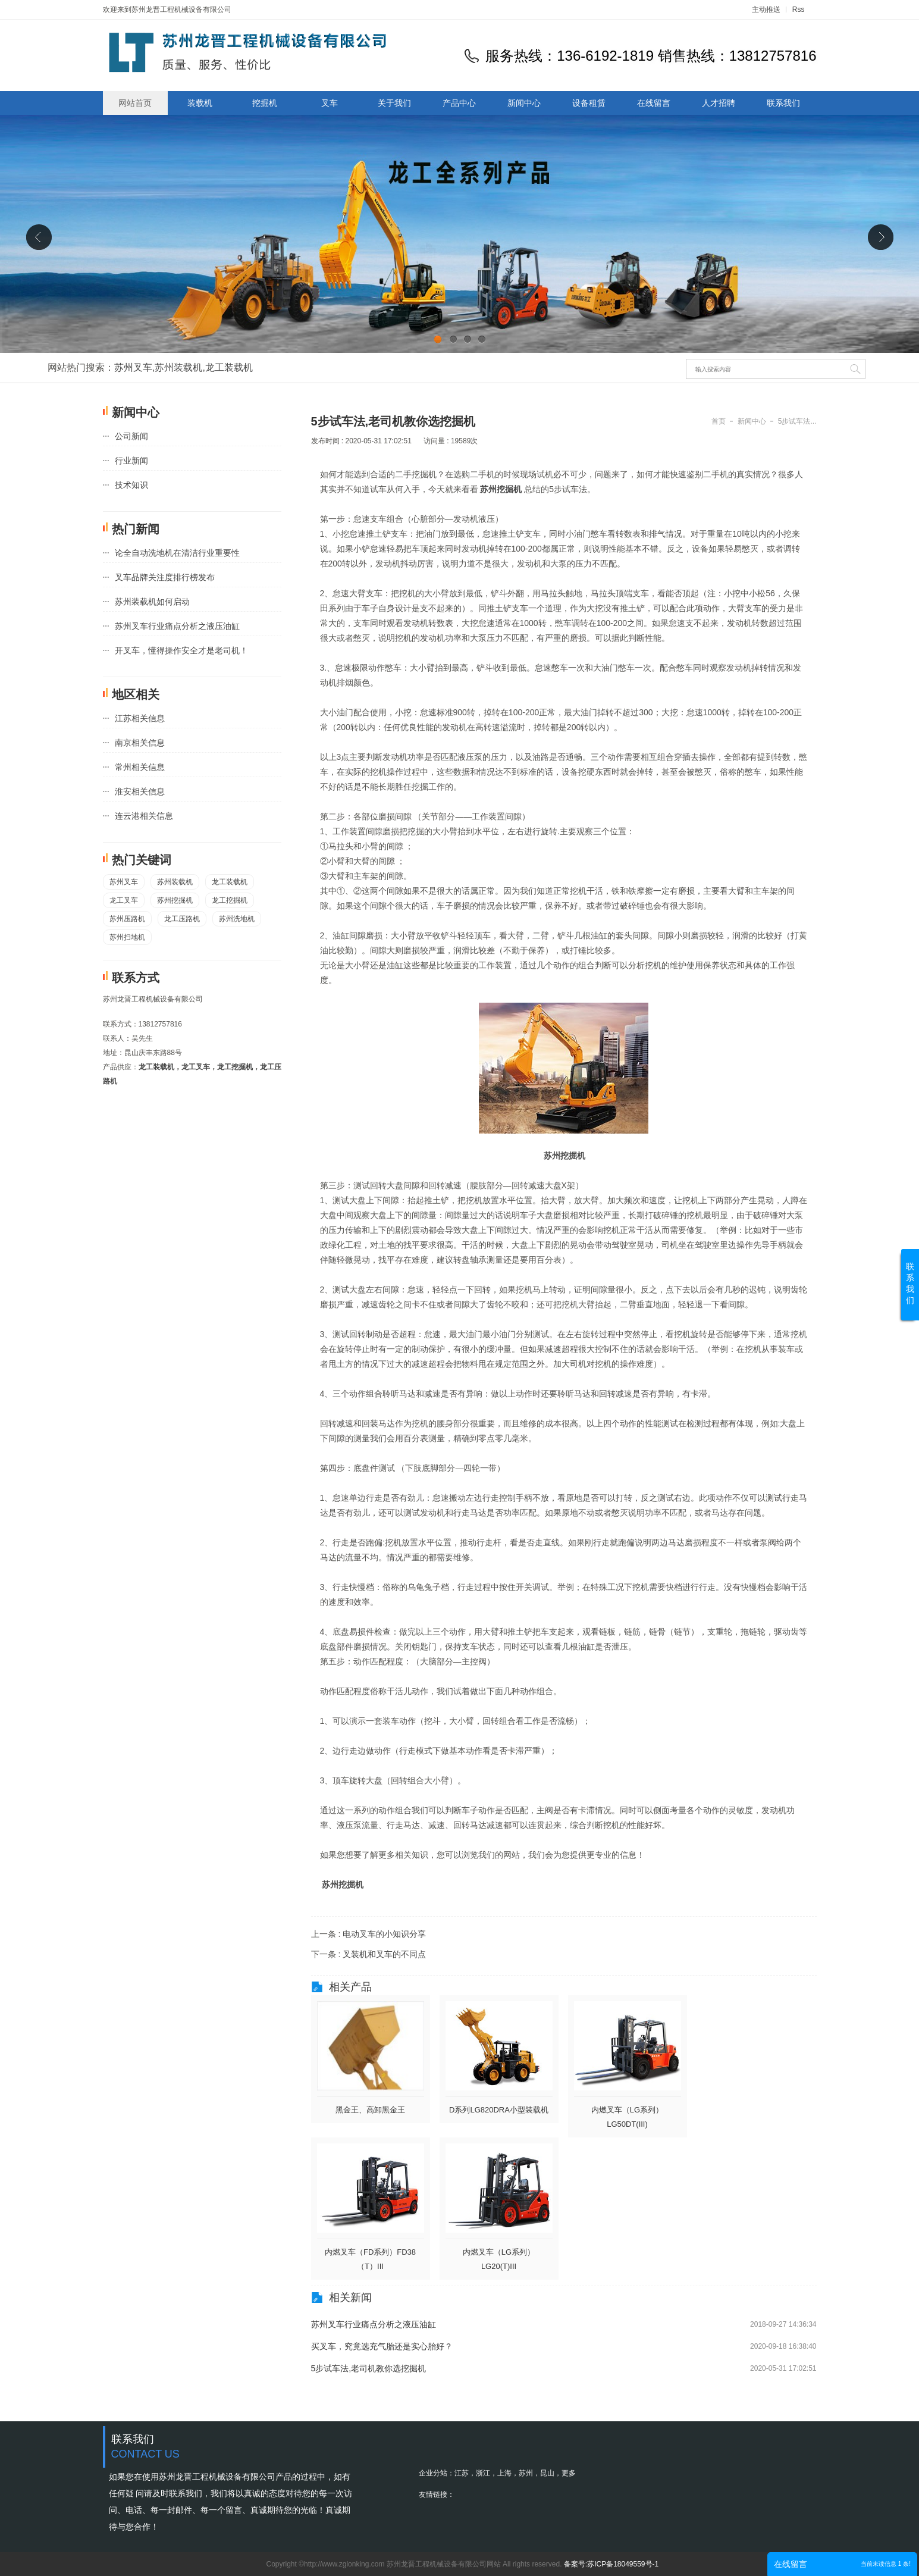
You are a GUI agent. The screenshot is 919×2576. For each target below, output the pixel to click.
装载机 (199, 103)
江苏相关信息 (140, 718)
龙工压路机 (182, 919)
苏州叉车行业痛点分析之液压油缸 (177, 626)
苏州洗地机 (237, 919)
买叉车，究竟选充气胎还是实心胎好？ (382, 2346)
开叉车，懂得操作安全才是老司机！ (181, 650)
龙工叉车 (123, 900)
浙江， (486, 2473)
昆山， (551, 2473)
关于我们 (394, 103)
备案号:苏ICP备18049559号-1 (611, 2564)
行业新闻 (131, 460)
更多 (569, 2473)
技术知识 (131, 485)
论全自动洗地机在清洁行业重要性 (177, 553)
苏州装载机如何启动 (152, 601)
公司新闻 (131, 436)
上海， (508, 2473)
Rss (798, 9)
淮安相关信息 (140, 791)
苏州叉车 (133, 367)
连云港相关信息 (144, 816)
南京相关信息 (140, 742)
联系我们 (783, 103)
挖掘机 (264, 103)
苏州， (529, 2473)
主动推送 (766, 9)
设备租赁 (589, 103)
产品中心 (459, 103)
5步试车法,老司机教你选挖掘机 (368, 2368)
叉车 (329, 103)
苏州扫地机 (127, 937)
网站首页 (135, 103)
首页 (718, 421)
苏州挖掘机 (175, 900)
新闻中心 (524, 103)
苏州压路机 (127, 919)
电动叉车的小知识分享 (384, 1934)
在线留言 (653, 103)
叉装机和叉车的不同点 (384, 1954)
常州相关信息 (140, 767)
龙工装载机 (229, 367)
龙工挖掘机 (229, 900)
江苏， (465, 2473)
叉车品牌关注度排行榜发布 (165, 577)
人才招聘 (718, 103)
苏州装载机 (178, 367)
